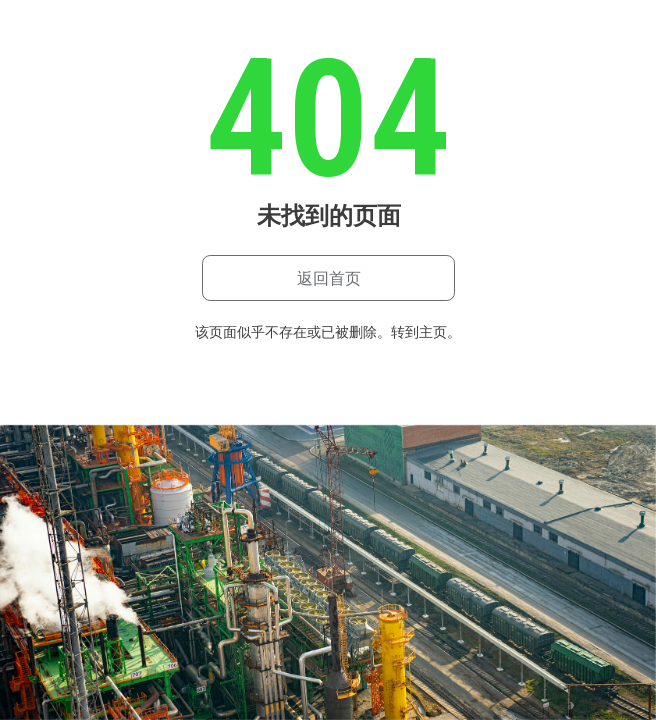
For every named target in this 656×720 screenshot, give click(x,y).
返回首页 (329, 278)
